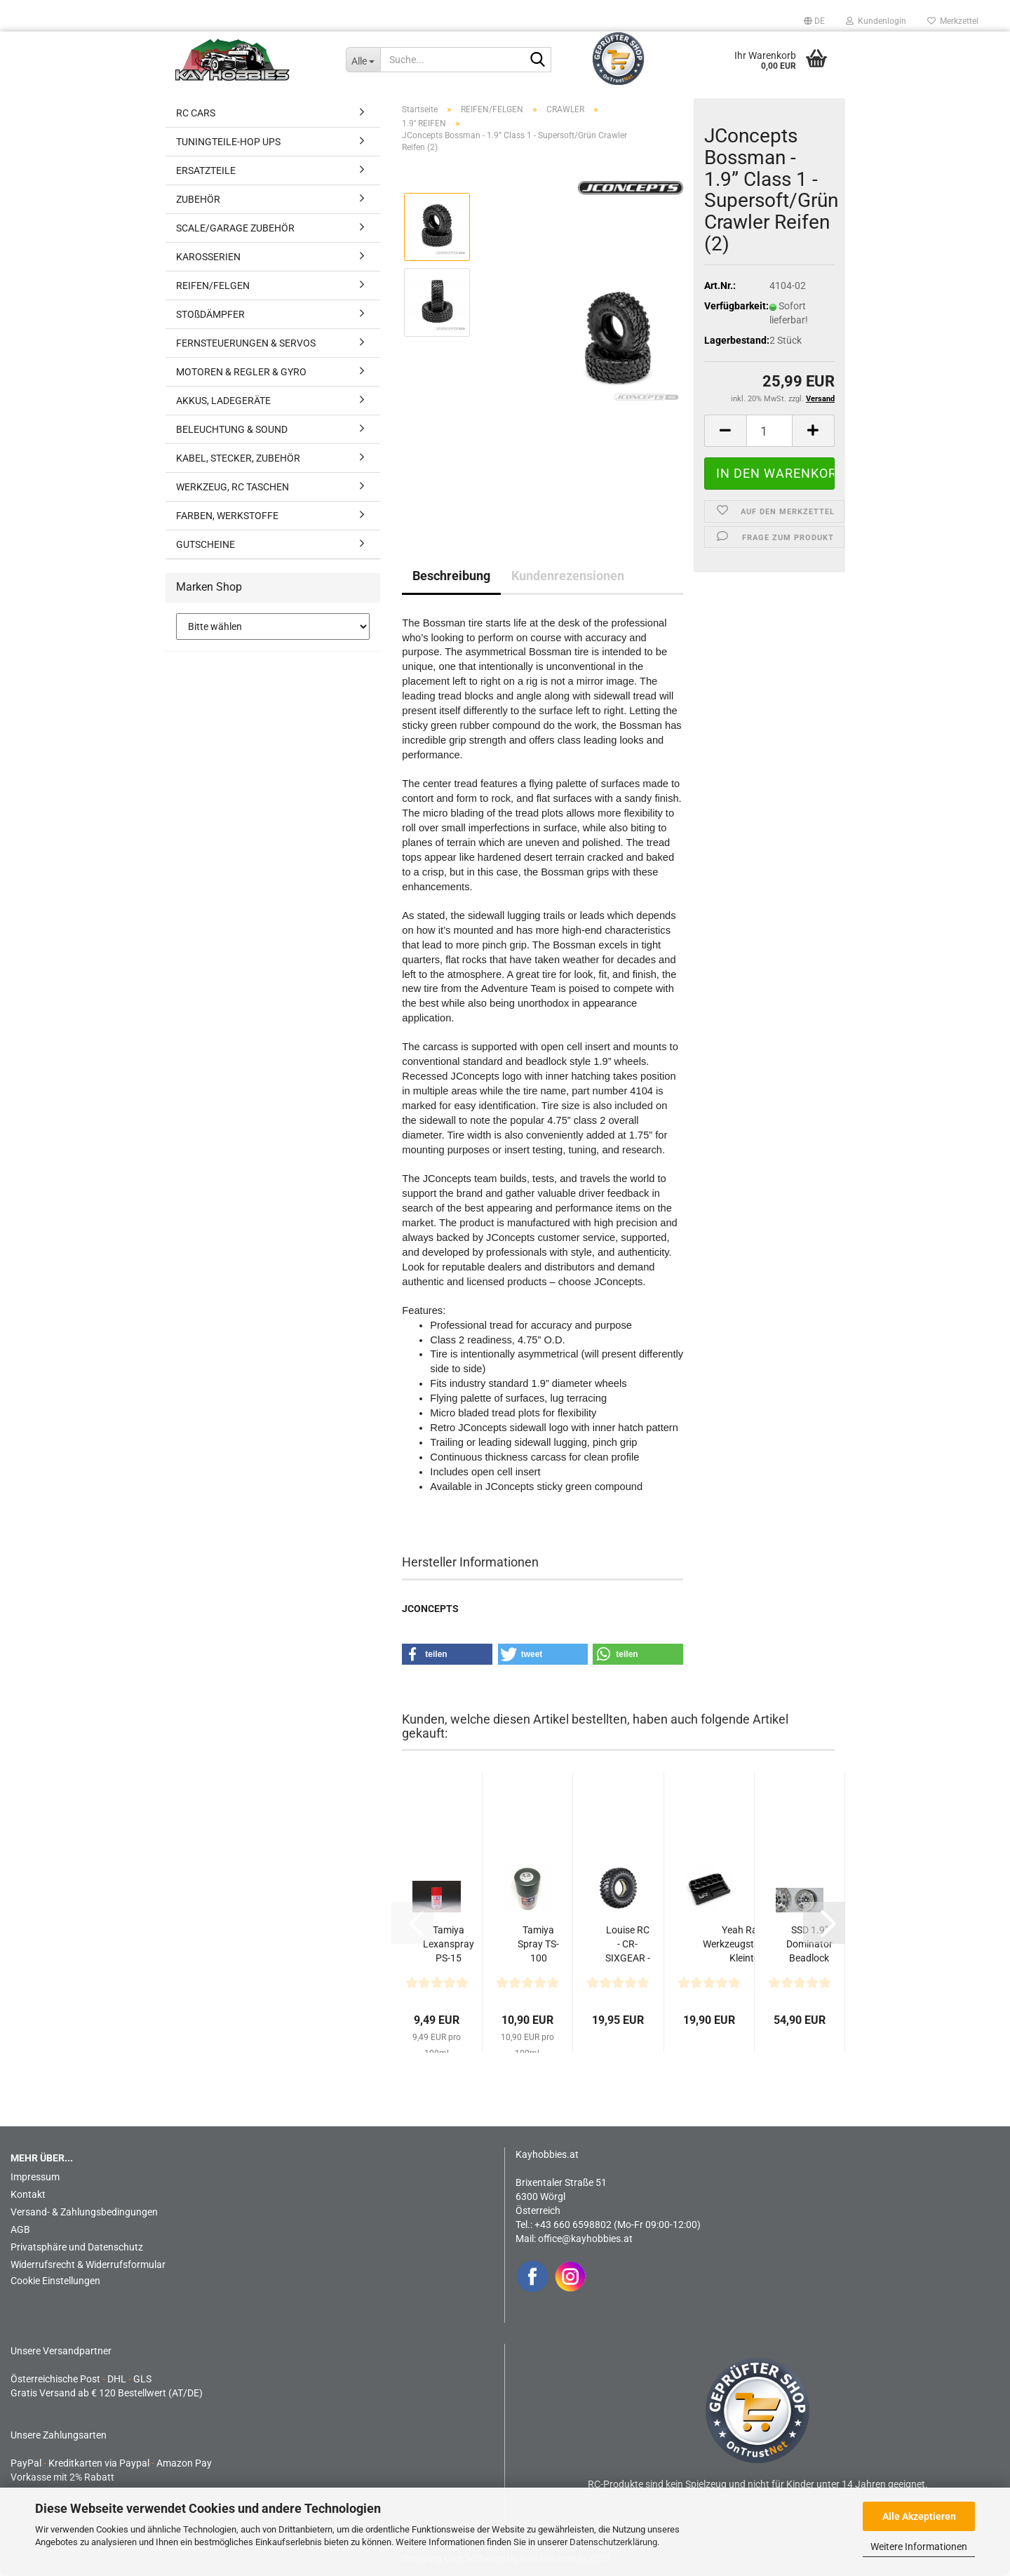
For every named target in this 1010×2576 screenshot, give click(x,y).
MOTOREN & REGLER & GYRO (241, 371)
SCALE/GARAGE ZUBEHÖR (235, 228)
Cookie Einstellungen (55, 2280)
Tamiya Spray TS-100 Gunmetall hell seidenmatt (538, 1944)
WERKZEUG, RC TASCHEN (232, 486)
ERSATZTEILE (206, 170)
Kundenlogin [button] (876, 21)
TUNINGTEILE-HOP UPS (228, 141)
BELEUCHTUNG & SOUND (232, 429)
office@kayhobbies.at (585, 2238)
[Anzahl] (769, 431)
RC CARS (195, 113)
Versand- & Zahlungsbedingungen (84, 2212)
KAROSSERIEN (208, 256)
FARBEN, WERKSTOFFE (227, 515)
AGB (20, 2229)
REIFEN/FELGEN (213, 285)
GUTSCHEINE (205, 544)
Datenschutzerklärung (613, 2542)
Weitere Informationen (918, 2546)
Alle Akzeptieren (919, 2516)
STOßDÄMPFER (210, 314)
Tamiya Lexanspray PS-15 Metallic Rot (448, 1944)
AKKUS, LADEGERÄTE (223, 400)
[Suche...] (363, 59)
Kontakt (28, 2194)
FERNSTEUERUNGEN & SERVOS (246, 343)
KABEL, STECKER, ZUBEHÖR (238, 458)
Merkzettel (952, 21)
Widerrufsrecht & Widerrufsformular (88, 2264)
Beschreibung (451, 575)
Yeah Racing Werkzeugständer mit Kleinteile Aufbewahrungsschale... (749, 1944)
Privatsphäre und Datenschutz (77, 2247)
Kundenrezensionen (567, 575)
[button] (814, 21)
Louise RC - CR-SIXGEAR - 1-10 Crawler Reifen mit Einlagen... (627, 1944)
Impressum (35, 2176)
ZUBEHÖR (198, 199)
